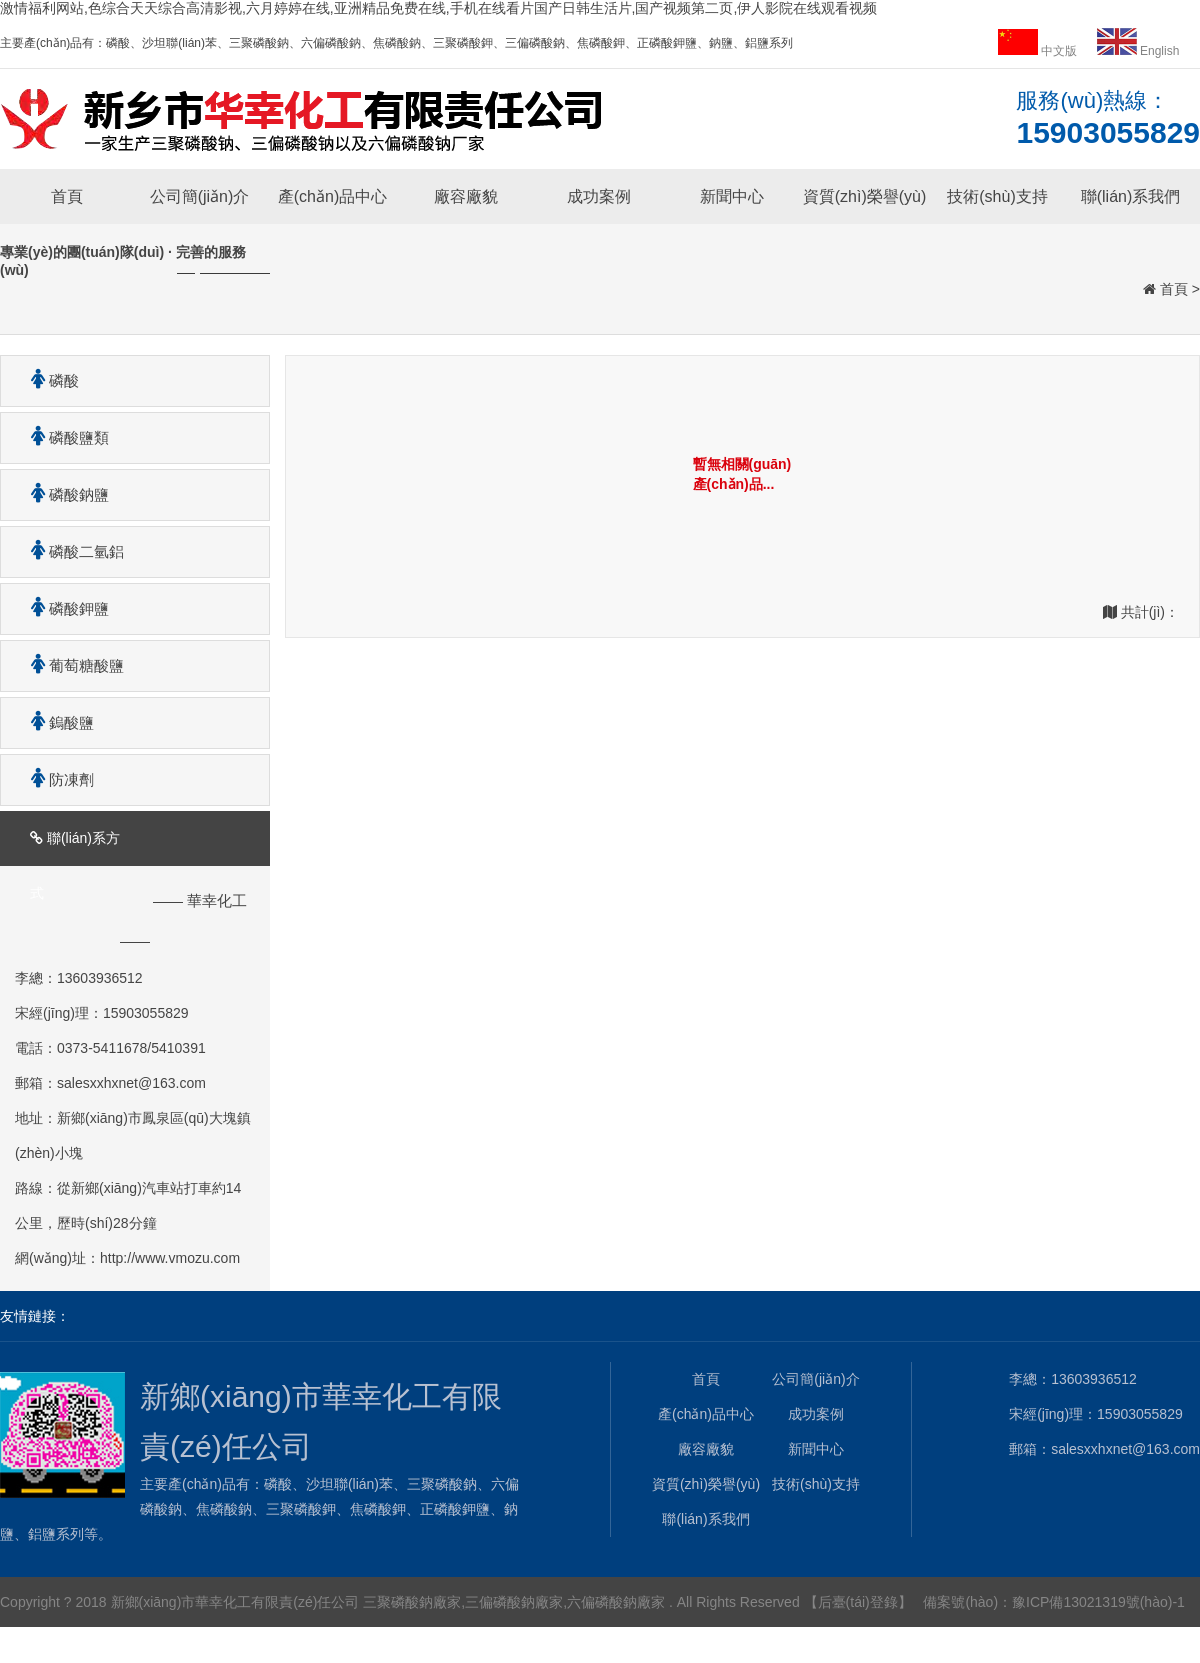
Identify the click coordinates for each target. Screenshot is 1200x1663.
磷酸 (47, 380)
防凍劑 (55, 779)
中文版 (1039, 51)
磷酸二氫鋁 (70, 551)
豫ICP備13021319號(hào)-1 (1098, 1602)
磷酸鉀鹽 (62, 608)
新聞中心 (732, 196)
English (1138, 51)
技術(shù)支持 (997, 196)
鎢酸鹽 (55, 722)
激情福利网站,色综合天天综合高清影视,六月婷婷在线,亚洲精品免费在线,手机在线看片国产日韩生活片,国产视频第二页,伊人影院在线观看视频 (438, 8)
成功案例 (599, 196)
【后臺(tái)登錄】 (858, 1602)
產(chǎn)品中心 (332, 196)
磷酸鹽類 (62, 437)
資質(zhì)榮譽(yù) (865, 196)
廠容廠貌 (466, 196)
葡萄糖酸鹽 (70, 665)
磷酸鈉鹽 (62, 494)
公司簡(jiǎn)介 (200, 196)
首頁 (67, 196)
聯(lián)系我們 (1131, 196)
